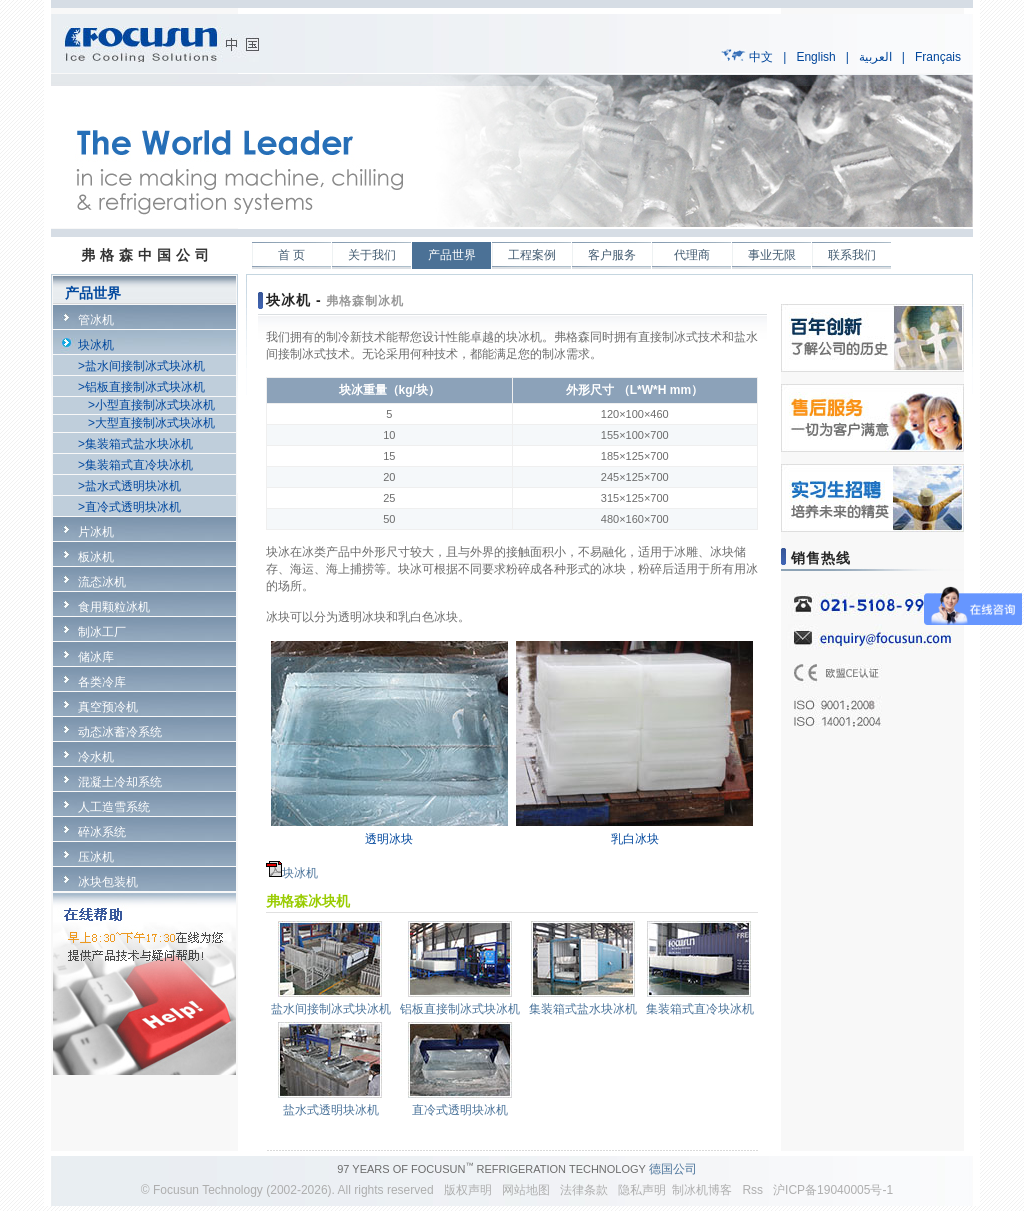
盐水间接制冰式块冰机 (331, 1009)
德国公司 (673, 1169)
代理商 (692, 255)
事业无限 (772, 255)
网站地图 (526, 1190)
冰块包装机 (108, 882)
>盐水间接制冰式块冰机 (141, 366)
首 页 (291, 255)
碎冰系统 (102, 832)
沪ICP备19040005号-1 (833, 1190)
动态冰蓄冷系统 (120, 732)
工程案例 (532, 255)
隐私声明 (638, 1190)
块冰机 (96, 345)
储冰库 (96, 657)
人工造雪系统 (114, 807)
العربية (875, 57)
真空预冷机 (108, 707)
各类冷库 (102, 682)
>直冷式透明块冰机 (129, 507)
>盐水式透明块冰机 (129, 486)
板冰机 (96, 557)
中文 (761, 57)
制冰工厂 (102, 632)
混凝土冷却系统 (120, 782)
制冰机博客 (702, 1190)
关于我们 (372, 255)
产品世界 (452, 255)
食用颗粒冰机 (114, 607)
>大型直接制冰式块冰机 (151, 423)
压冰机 (96, 857)
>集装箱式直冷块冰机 (135, 465)
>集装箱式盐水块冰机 (135, 444)
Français (938, 57)
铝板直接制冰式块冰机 (460, 1009)
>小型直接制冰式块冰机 (151, 405)
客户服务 (612, 255)
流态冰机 (102, 582)
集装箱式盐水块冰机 (583, 1009)
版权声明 (468, 1190)
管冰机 (96, 320)
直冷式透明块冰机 (460, 1110)
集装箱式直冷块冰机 (700, 1009)
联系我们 (852, 255)
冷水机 (96, 757)
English (815, 57)
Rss (752, 1190)
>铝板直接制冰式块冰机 (141, 387)
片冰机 (96, 532)
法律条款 (580, 1190)
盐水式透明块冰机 (331, 1110)
